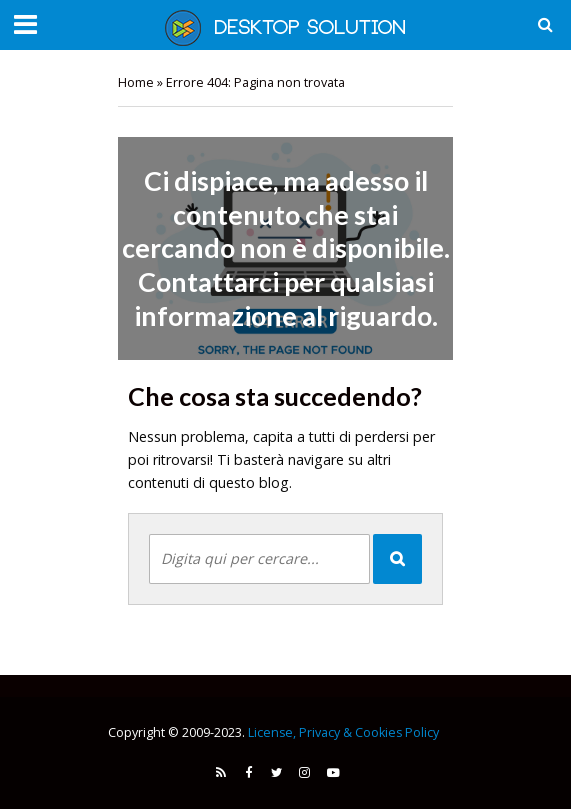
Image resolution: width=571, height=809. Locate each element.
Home (136, 82)
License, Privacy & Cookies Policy (343, 732)
